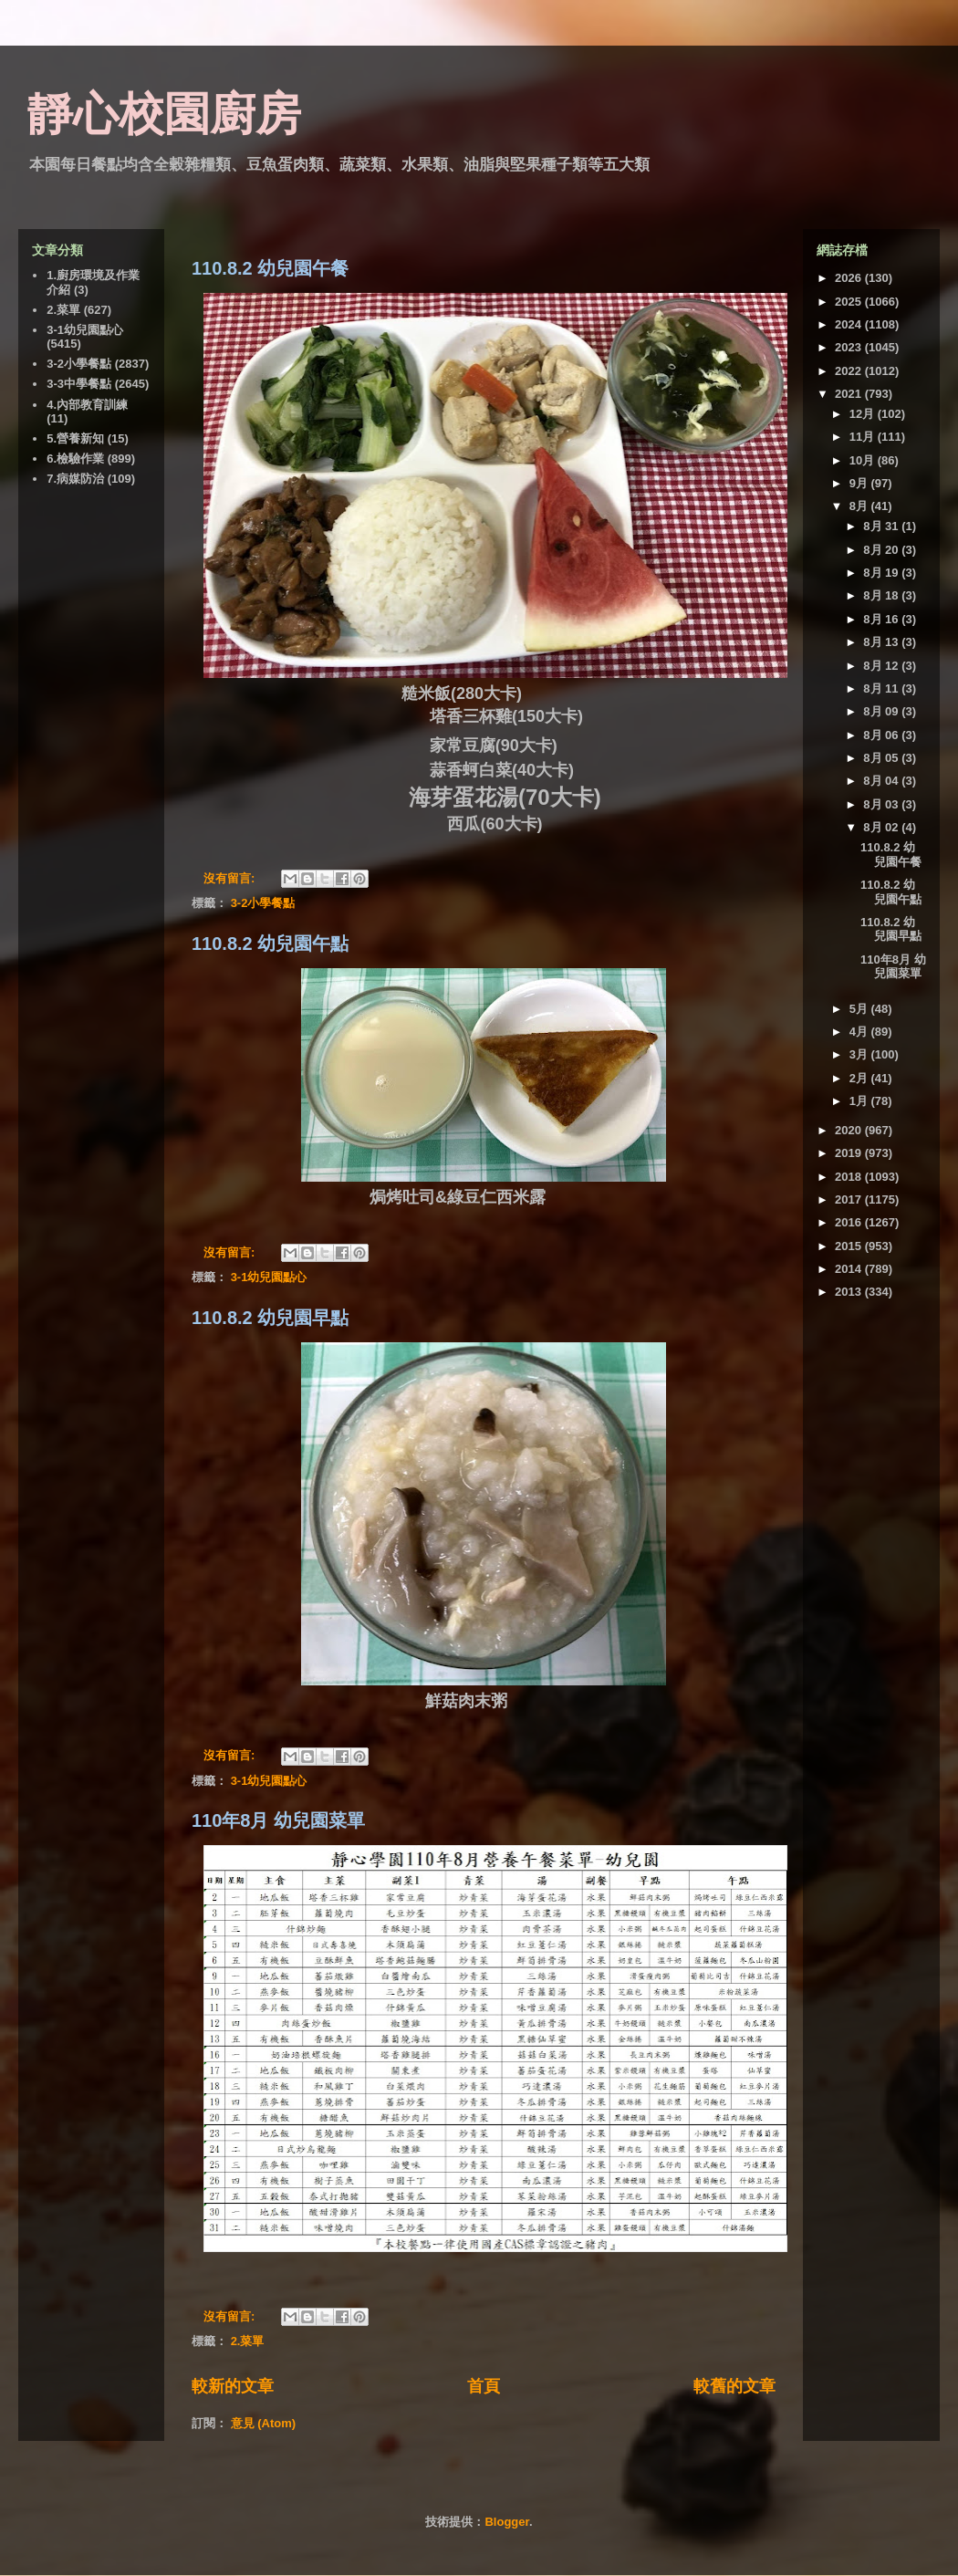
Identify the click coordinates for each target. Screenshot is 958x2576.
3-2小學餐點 (263, 903)
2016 (850, 1222)
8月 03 (882, 804)
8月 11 (882, 688)
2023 (850, 347)
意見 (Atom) (264, 2423)
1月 (860, 1101)
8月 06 (882, 735)
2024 (850, 324)
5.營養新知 (75, 438)
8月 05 (882, 758)
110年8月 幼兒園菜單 (278, 1820)
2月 (860, 1078)
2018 (850, 1177)
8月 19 (882, 572)
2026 (850, 278)
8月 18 (882, 595)
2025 (850, 301)
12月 (863, 414)
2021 (850, 394)
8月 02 (882, 827)
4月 (860, 1031)
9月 (860, 483)
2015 (850, 1246)
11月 (863, 436)
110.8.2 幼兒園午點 (270, 943)
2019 (850, 1153)
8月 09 (882, 711)
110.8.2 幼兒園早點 (270, 1318)
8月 (860, 506)
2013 (850, 1291)
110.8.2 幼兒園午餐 (270, 268)
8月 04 (882, 780)
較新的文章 (233, 2386)
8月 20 (882, 550)
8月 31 (882, 526)
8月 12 (882, 666)
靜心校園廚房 (164, 114)
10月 (863, 460)
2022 (850, 371)
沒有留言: (230, 878)
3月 (860, 1054)
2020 (850, 1130)
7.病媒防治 (75, 478)
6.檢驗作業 (75, 458)
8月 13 (882, 642)
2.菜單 (248, 2341)
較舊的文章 (734, 2386)
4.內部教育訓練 (87, 405)
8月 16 (882, 619)
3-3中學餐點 (79, 384)
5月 (860, 1009)
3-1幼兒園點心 (269, 1277)
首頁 (483, 2386)
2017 (850, 1199)
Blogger (506, 2522)
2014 (850, 1269)
